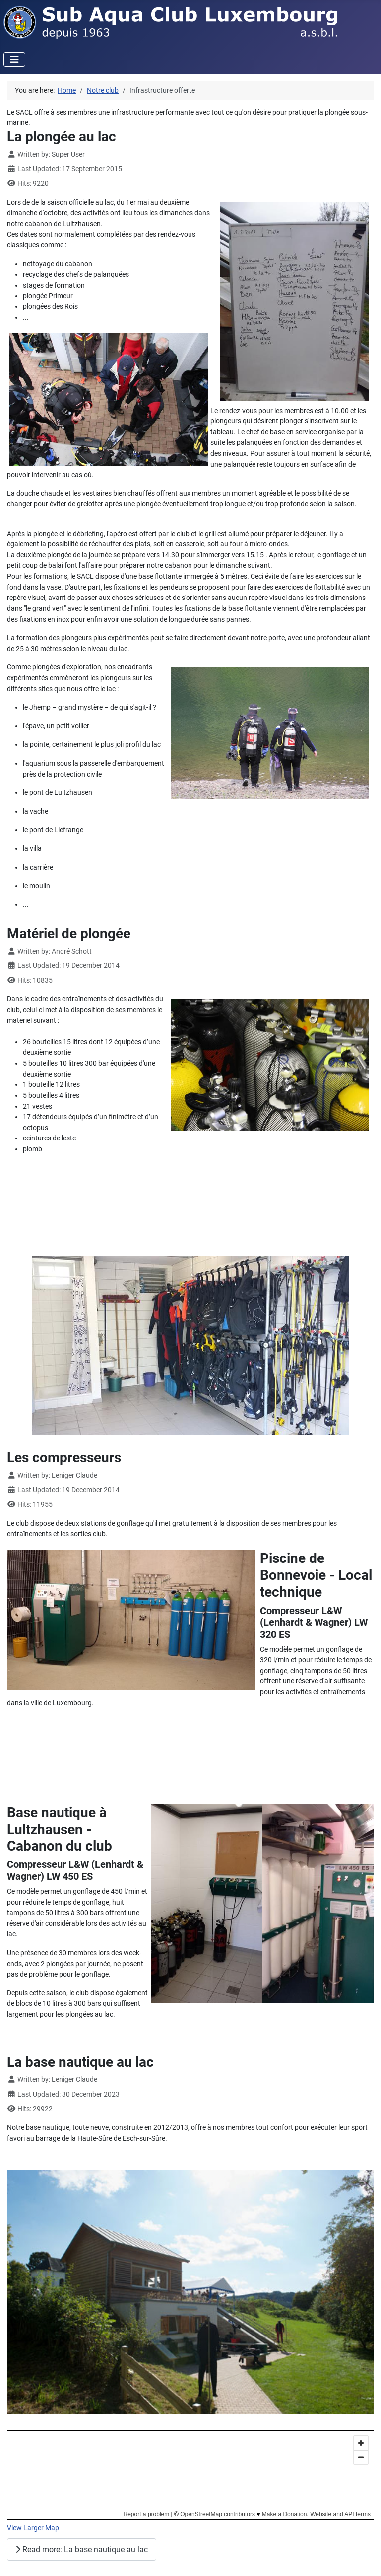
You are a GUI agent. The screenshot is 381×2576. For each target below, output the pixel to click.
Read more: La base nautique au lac (81, 2549)
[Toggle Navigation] (14, 59)
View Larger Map (33, 2528)
